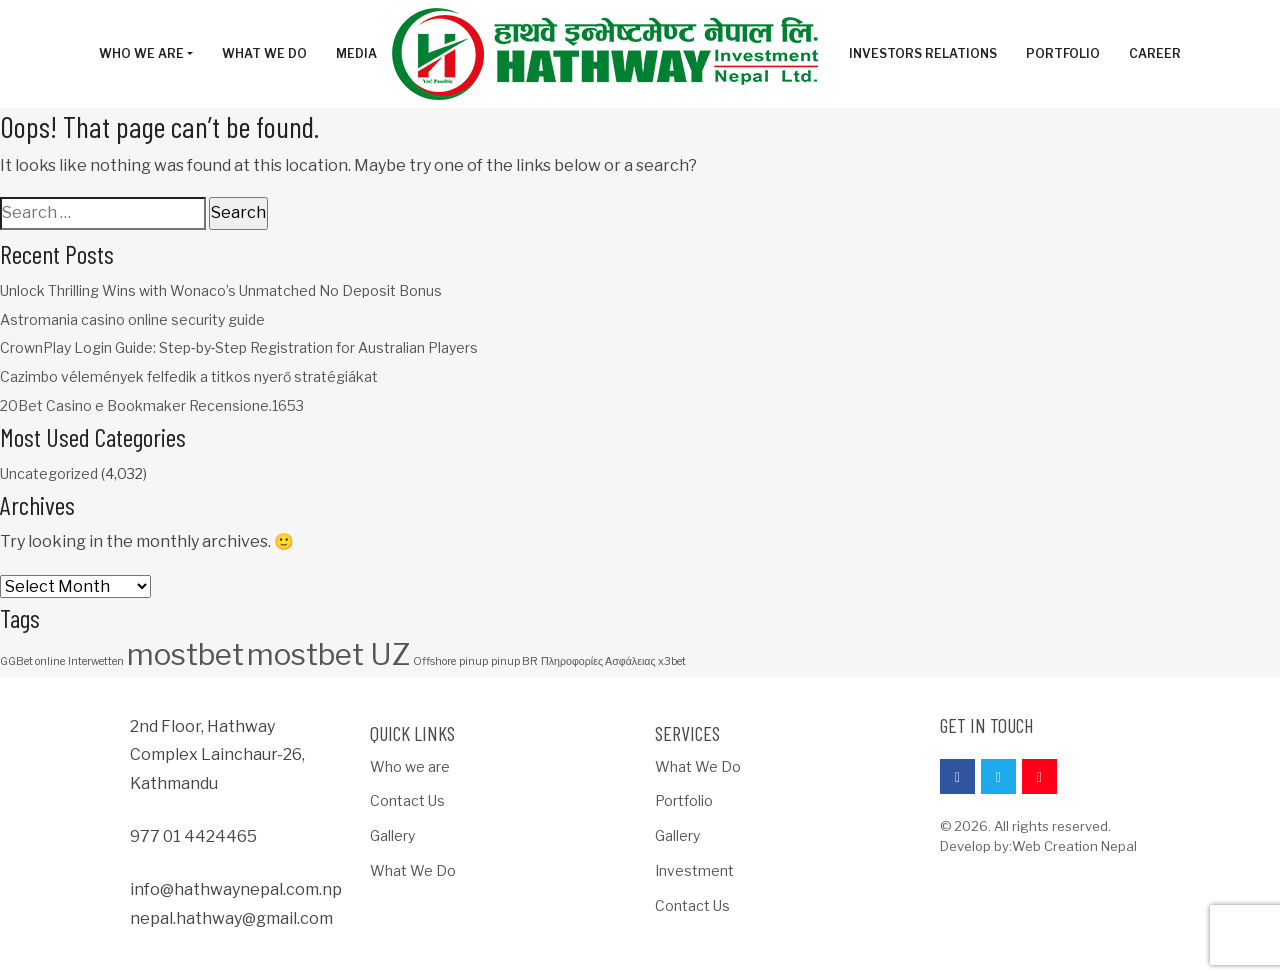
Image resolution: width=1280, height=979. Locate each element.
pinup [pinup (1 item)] (473, 661)
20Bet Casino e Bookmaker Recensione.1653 (152, 405)
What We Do (413, 870)
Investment (694, 870)
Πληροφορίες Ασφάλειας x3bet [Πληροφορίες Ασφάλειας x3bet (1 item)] (613, 661)
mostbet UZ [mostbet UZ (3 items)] (328, 654)
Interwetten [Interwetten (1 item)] (96, 661)
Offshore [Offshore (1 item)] (434, 661)
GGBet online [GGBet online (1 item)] (32, 661)
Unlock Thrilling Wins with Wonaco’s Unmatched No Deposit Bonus (221, 290)
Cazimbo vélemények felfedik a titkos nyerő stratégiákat (189, 376)
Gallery (392, 835)
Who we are (410, 766)
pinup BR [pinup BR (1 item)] (514, 661)
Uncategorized (49, 473)
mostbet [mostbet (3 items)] (185, 654)
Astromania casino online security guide (132, 319)
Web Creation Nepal (1074, 846)
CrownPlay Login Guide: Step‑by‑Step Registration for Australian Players (239, 347)
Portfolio (684, 800)
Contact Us (407, 800)
